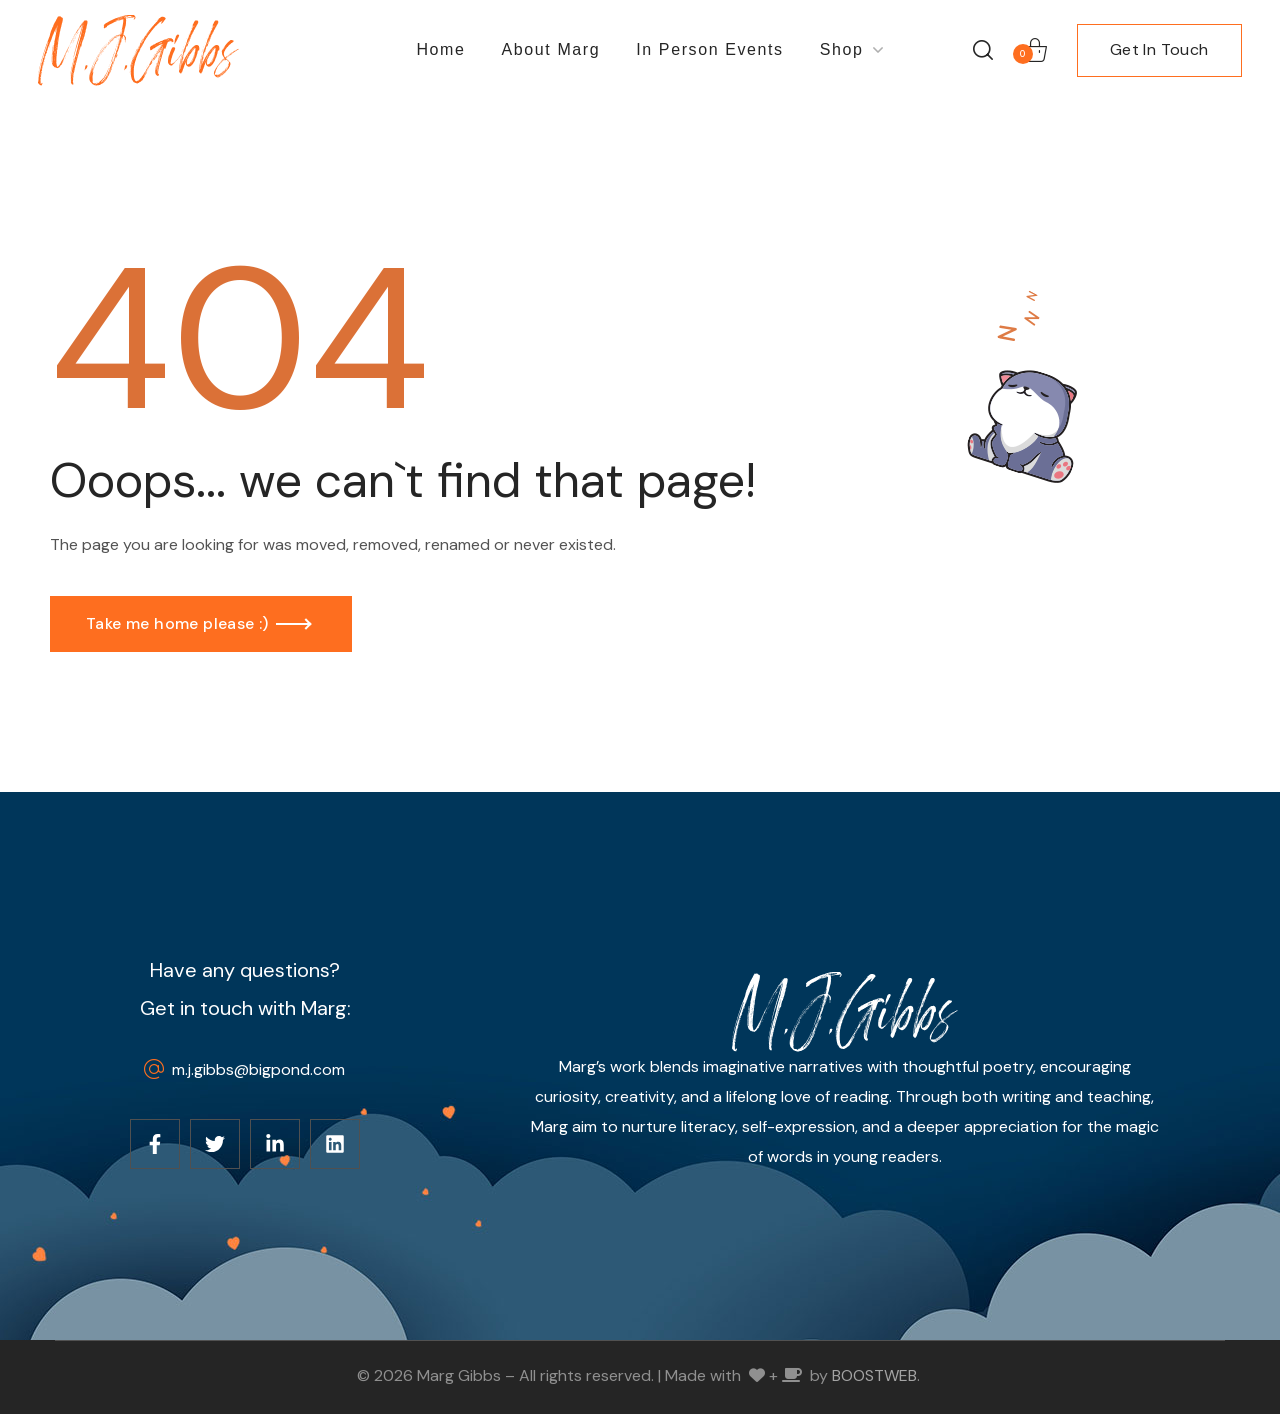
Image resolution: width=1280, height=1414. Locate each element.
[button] (983, 50)
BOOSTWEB (874, 1375)
